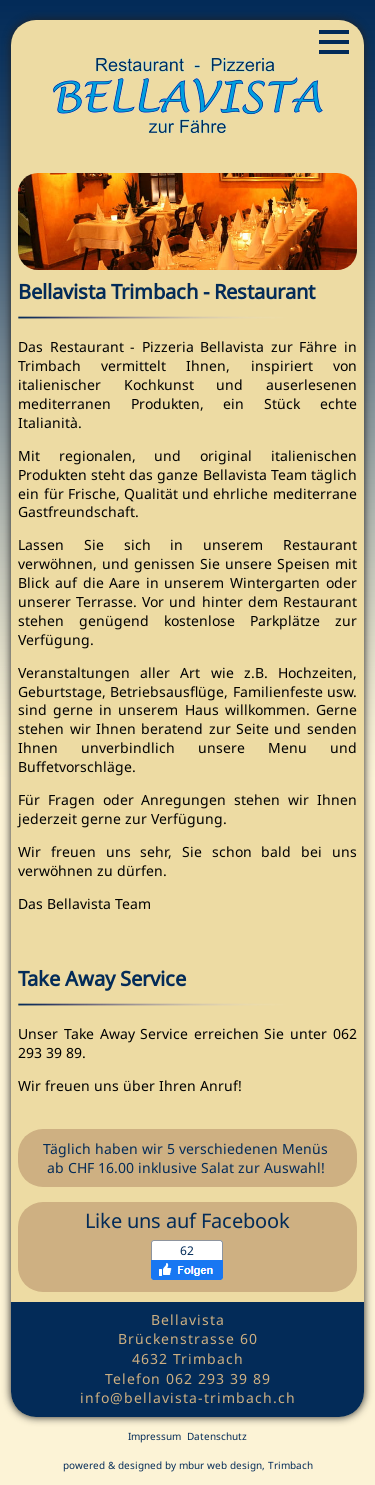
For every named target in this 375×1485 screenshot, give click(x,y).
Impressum (154, 1436)
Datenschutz (217, 1436)
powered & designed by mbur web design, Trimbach (188, 1465)
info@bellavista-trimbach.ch (188, 1397)
